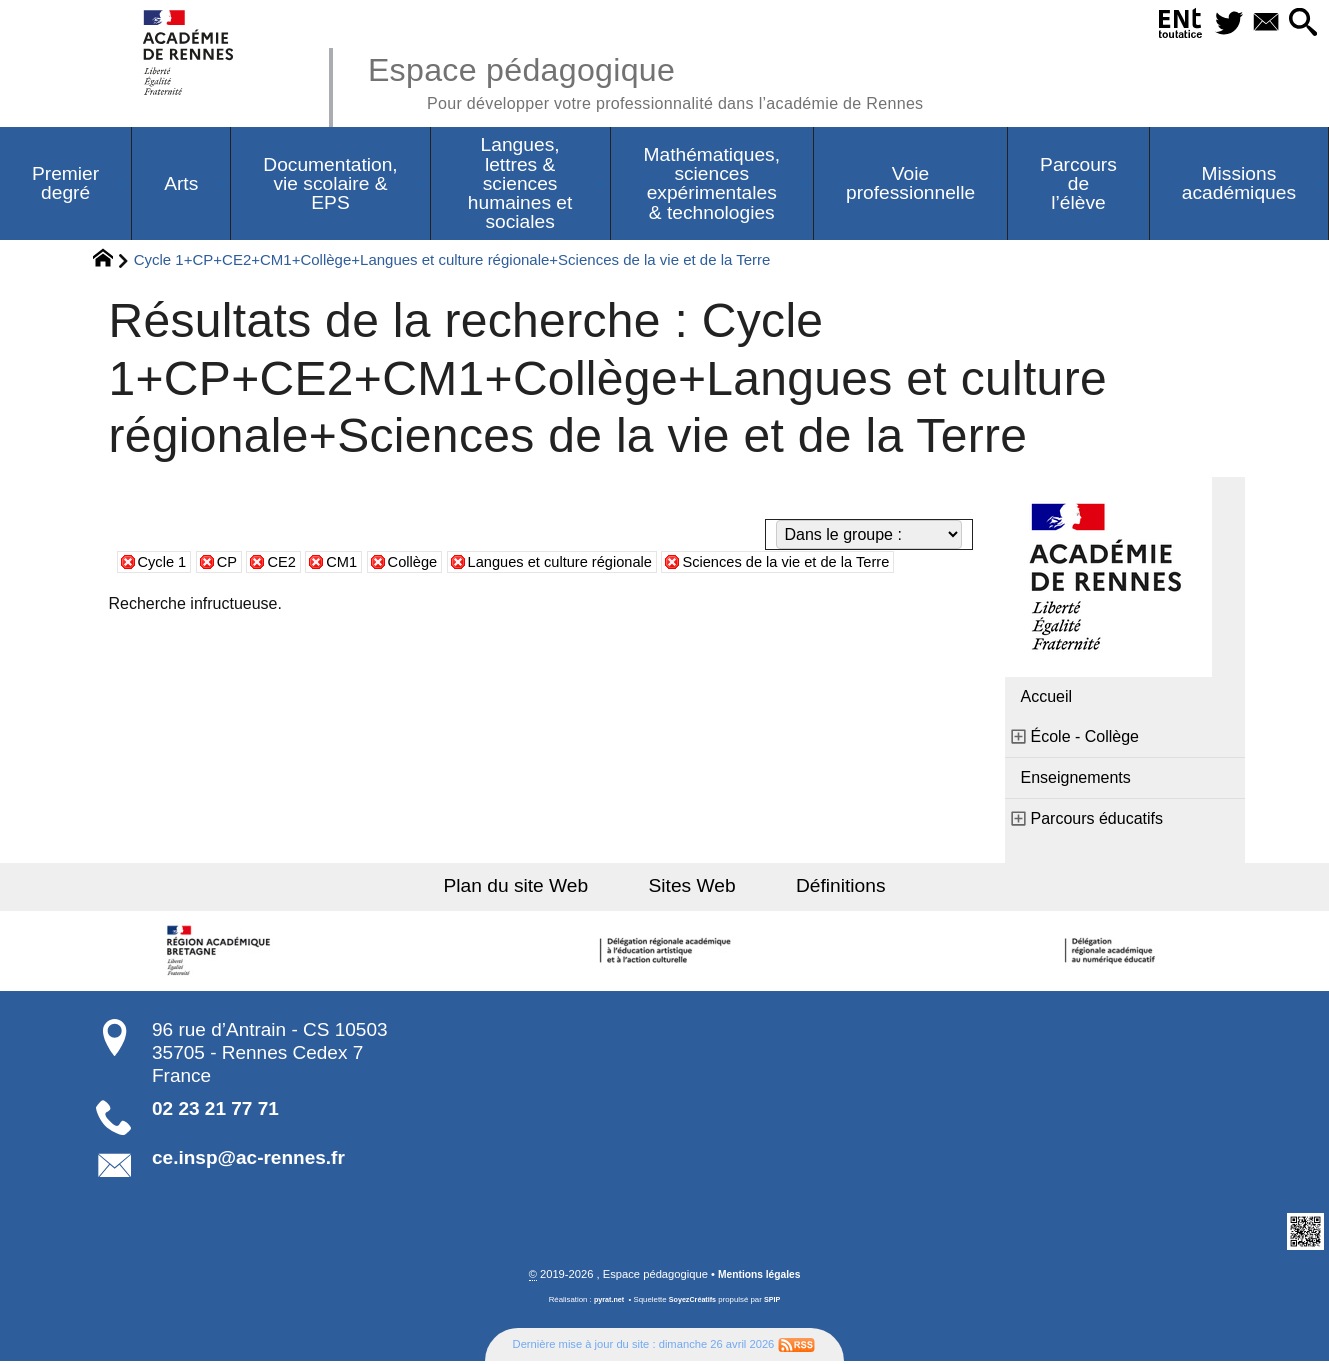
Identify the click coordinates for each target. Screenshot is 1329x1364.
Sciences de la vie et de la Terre (830, 563)
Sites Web (692, 887)
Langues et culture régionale (586, 563)
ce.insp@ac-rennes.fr (248, 1159)
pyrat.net (606, 1302)
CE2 (289, 563)
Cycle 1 (164, 563)
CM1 (353, 563)
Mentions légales (759, 1277)
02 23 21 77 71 (215, 1110)
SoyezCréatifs (693, 1302)
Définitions (824, 887)
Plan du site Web (532, 887)
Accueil (1047, 698)
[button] (1300, 23)
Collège (427, 563)
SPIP (776, 1302)
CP (232, 563)
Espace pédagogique (672, 80)
